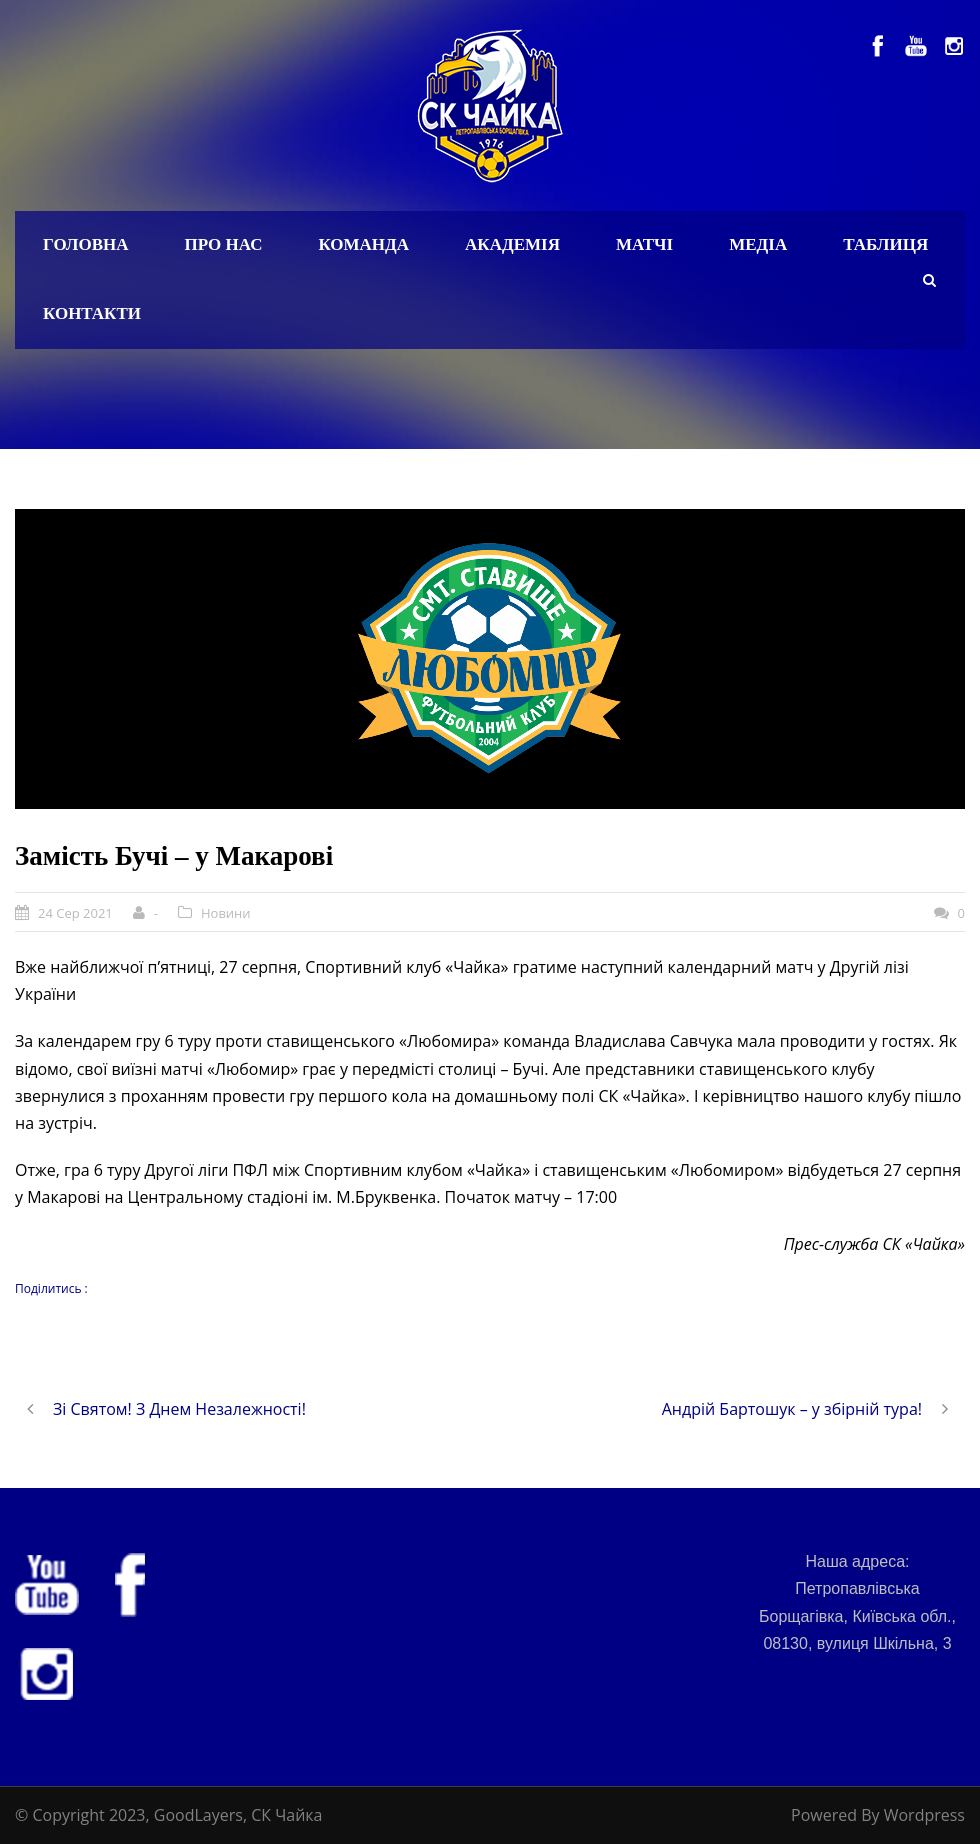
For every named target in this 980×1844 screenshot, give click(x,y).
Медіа (758, 244)
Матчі (644, 244)
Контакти (92, 313)
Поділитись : (51, 1288)
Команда (363, 244)
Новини (226, 913)
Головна (86, 244)
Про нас (224, 244)
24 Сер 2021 (75, 913)
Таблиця (885, 244)
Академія (512, 244)
